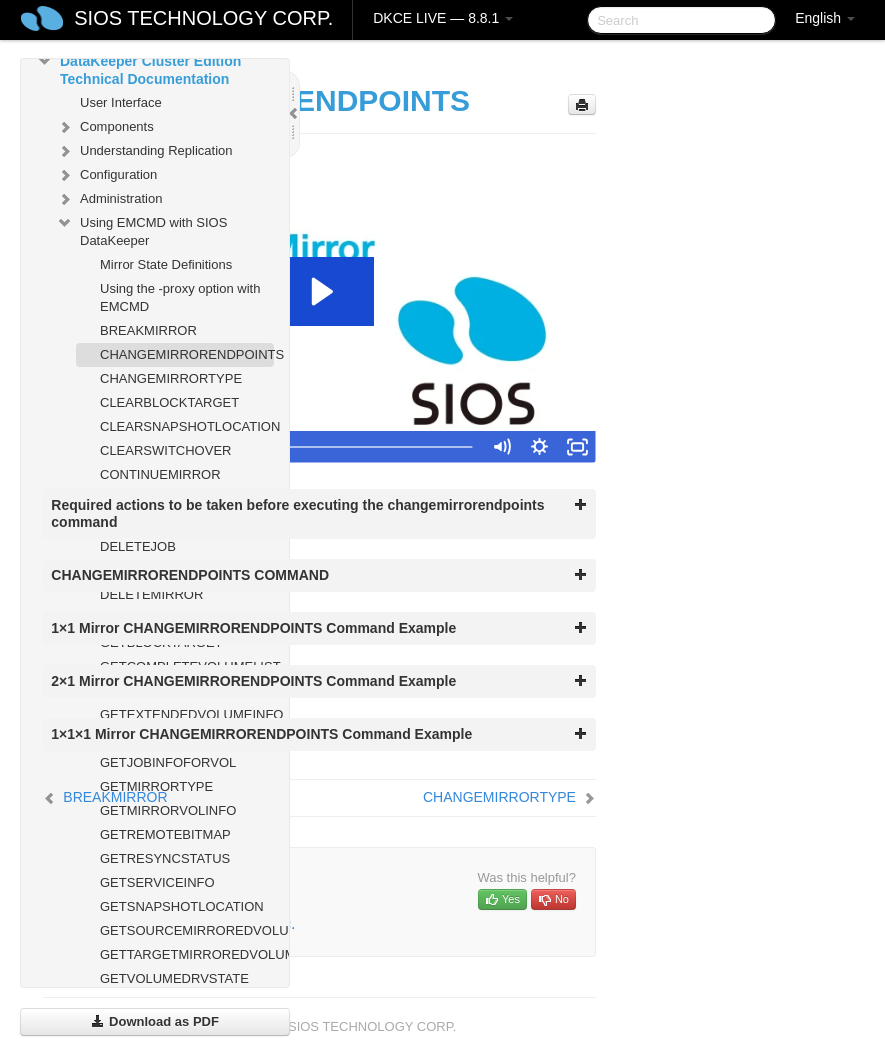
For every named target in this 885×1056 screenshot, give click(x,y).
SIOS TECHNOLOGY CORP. (203, 18)
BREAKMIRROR (148, 330)
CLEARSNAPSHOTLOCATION (187, 426)
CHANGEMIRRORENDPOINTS (187, 354)
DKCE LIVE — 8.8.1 (443, 18)
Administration (109, 199)
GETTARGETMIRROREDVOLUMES (187, 954)
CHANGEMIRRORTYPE (171, 378)
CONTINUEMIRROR (160, 474)
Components (105, 127)
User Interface (121, 102)
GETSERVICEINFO (157, 882)
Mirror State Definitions (166, 264)
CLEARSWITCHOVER (165, 450)
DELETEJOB (138, 546)
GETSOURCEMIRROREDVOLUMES (187, 930)
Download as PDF (154, 1021)
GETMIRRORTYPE (156, 786)
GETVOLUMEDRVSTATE (174, 978)
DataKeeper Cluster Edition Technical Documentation (138, 68)
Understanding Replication (144, 151)
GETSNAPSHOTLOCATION (182, 906)
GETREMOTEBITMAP (165, 834)
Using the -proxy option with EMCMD (180, 297)
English (825, 18)
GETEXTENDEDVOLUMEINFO (187, 714)
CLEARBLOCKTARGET (169, 402)
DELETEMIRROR (151, 594)
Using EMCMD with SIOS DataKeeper (141, 229)
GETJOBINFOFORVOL (168, 762)
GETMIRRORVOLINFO (168, 810)
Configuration (106, 175)
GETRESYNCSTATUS (165, 858)
